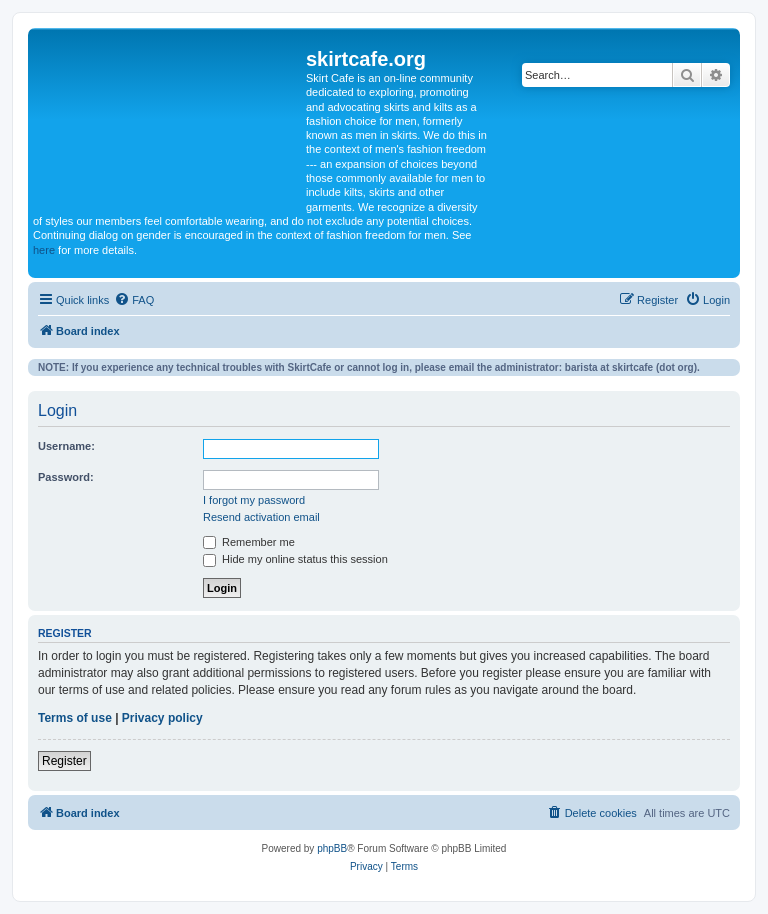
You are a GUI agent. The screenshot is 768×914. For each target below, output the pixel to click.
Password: (66, 477)
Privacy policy (162, 718)
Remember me (249, 542)
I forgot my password (254, 500)
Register (64, 761)
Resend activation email (261, 517)
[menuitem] (134, 300)
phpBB (332, 848)
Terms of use (75, 718)
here (44, 250)
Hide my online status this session (295, 559)
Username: (66, 446)
